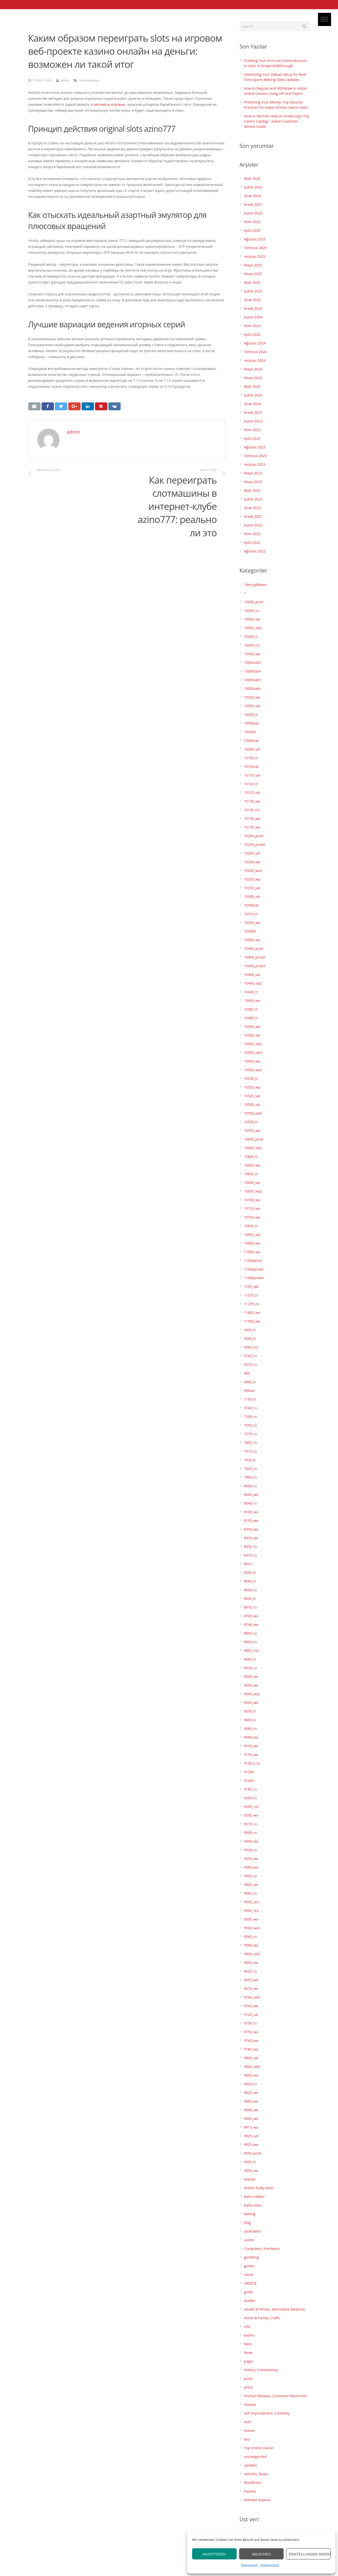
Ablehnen (261, 2553)
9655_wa (251, 1980)
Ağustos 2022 (255, 551)
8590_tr (250, 1581)
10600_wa (252, 1165)
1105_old (251, 1286)
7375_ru (250, 1433)
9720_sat (251, 2014)
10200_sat (252, 853)
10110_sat (252, 775)
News (248, 2352)
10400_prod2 (254, 957)
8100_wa (251, 1511)
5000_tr (250, 1338)
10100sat (251, 766)
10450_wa (252, 1000)
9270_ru (250, 1823)
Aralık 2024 (253, 308)
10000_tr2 (252, 645)
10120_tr (251, 783)
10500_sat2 (253, 1043)
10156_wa (252, 818)
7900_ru (250, 1477)
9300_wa (251, 1841)
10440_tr (251, 991)
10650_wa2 (253, 1191)
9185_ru (250, 1789)
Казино (250, 2491)
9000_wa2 (252, 1693)
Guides (249, 2300)
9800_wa (251, 2075)
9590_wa (251, 1945)
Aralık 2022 (253, 516)
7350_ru (250, 1425)
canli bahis (252, 2231)
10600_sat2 (253, 1147)
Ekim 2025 (252, 221)
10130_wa (252, 801)
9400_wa (251, 1884)
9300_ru (250, 1832)
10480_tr (251, 1017)
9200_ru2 (251, 1806)
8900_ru (250, 1641)
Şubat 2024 (253, 395)
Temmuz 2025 (255, 247)
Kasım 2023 (253, 421)
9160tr (249, 1780)
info (247, 2326)
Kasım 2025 (253, 213)
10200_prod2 (254, 844)
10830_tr (251, 1225)
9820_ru (250, 2084)
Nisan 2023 (253, 481)
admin (64, 80)
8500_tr (250, 1572)
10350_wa (252, 922)
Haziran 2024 (254, 360)
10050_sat (252, 705)
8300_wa (251, 1529)
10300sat (251, 905)
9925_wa (251, 2144)
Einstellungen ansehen (310, 2553)
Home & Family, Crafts (262, 2318)
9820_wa (251, 2092)
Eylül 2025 (252, 230)
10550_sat (252, 1104)
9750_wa (251, 2032)
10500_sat (252, 1035)
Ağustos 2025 (255, 239)
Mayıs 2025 (253, 265)
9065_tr (250, 1719)
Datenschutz (269, 2565)
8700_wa (251, 1615)
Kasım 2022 (253, 525)
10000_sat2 (253, 627)
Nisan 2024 (253, 377)
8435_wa (251, 1537)
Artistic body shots (259, 2188)
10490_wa (252, 1026)
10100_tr (251, 757)
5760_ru (250, 1355)
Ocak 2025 (252, 299)
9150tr (249, 1771)
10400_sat (252, 974)
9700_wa (251, 2006)
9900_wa (251, 2118)
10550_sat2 (253, 1113)
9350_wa (251, 1858)
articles (250, 2179)
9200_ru (250, 1797)
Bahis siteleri (254, 2196)
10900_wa (252, 1243)
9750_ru (250, 2023)
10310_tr (251, 913)
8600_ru (250, 1589)
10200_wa (252, 861)
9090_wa (251, 1737)
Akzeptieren (214, 2553)
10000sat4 (252, 671)
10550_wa (252, 1130)
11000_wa (252, 1251)
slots (247, 2422)
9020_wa (251, 1702)
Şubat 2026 (253, 187)
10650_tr (251, 1173)
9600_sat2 (252, 1954)
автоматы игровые (109, 104)
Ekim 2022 (252, 533)
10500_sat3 (253, 1052)
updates (250, 2465)
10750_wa (252, 1217)
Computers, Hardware (262, 2248)
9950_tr (250, 2162)
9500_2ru (251, 1901)
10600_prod (253, 1139)
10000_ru (251, 610)
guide (248, 2292)
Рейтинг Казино (257, 2500)
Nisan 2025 (253, 273)
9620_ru (250, 1971)
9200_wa (251, 1815)
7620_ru (250, 1468)
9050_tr (250, 1711)
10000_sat (252, 619)
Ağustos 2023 (255, 447)
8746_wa (251, 1624)
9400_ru (250, 1875)
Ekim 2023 (252, 429)
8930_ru (250, 1667)
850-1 (248, 1563)
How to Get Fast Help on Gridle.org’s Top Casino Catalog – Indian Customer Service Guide (276, 121)
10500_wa (252, 1061)
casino (249, 2240)
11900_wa (252, 1321)
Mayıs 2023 (253, 473)
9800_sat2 (252, 2066)
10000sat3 (252, 662)
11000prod (253, 1260)
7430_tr (250, 1459)
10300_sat (252, 896)
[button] (324, 20)
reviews (250, 2404)
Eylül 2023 (252, 438)
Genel (248, 2274)
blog (247, 2222)
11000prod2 (254, 1269)
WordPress (253, 2482)
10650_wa (252, 1182)
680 (247, 1373)
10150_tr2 (252, 809)
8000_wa (251, 1494)
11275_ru (251, 1303)
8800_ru (250, 1633)
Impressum (249, 2565)
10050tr (250, 731)
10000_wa (252, 653)
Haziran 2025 (254, 256)
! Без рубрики (89, 80)
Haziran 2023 (254, 464)
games (249, 2266)
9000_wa (251, 1685)
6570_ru (250, 1364)
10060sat (251, 740)
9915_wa (251, 2127)
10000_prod (253, 601)
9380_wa (251, 1867)
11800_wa (252, 1312)
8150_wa (251, 1520)
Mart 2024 (252, 386)
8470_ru (250, 1555)
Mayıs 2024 (253, 369)
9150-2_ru (252, 1763)
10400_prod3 (254, 965)
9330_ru (250, 1849)
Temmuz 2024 (255, 351)
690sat (249, 1390)
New (247, 2344)
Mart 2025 (252, 282)
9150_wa (251, 1754)
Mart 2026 (252, 178)
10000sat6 (252, 688)
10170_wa (252, 827)
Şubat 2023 (253, 499)
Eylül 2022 (252, 542)
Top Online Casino (258, 2448)
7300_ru (250, 1416)
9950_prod (252, 2153)
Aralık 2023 (253, 412)
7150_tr (250, 1399)
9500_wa (251, 1919)
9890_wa (251, 2110)
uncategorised (255, 2456)
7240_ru (250, 1407)
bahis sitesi (253, 2205)
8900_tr (250, 1659)
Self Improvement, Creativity (267, 2413)
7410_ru (250, 1451)
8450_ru (250, 1546)
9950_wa (251, 2170)
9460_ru (250, 1893)
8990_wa (251, 1676)
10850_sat (252, 1234)
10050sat (251, 723)
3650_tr (250, 1329)
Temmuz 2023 (255, 455)
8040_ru (250, 1503)
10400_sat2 (253, 983)
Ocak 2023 (252, 507)
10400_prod (253, 948)
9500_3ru (251, 1910)
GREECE (250, 2283)
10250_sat (252, 887)
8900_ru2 (251, 1650)
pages (248, 2361)
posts (248, 2378)
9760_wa (251, 2040)
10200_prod (253, 835)
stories (249, 2430)
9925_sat (251, 2136)
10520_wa (252, 1087)
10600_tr (251, 1156)
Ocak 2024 (252, 403)
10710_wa (252, 1208)
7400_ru (250, 1442)
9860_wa (251, 2101)
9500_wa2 (252, 1927)
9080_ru (250, 1728)
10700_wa (252, 1199)
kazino (249, 2335)
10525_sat (252, 1095)
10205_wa (252, 879)
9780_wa (251, 2049)
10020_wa (252, 697)
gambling (251, 2257)
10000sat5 (252, 679)
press (248, 2387)
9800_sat (251, 2058)
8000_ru (250, 1485)
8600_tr (250, 1598)
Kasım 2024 (253, 317)
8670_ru (250, 1607)
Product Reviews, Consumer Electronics (276, 2396)
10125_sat (252, 792)
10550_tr (251, 1121)
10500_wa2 (253, 1069)
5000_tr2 (251, 1347)
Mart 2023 (252, 490)
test (247, 2439)
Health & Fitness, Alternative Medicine (274, 2309)
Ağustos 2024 (255, 343)
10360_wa (252, 939)
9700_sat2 (252, 1997)
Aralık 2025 (253, 204)
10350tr (250, 931)
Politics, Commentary (261, 2370)
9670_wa (251, 1988)
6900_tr (250, 1381)
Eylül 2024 (252, 334)
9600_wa (251, 1962)
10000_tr (251, 636)
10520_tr (251, 1078)
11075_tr (251, 1295)
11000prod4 (254, 1277)
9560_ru (250, 1936)
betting (249, 2214)
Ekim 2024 (252, 325)
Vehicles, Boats (256, 2474)
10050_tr (251, 714)
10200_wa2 (253, 870)
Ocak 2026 (252, 195)
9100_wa (251, 1745)
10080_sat (252, 749)
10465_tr (251, 1009)
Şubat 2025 (253, 291)
